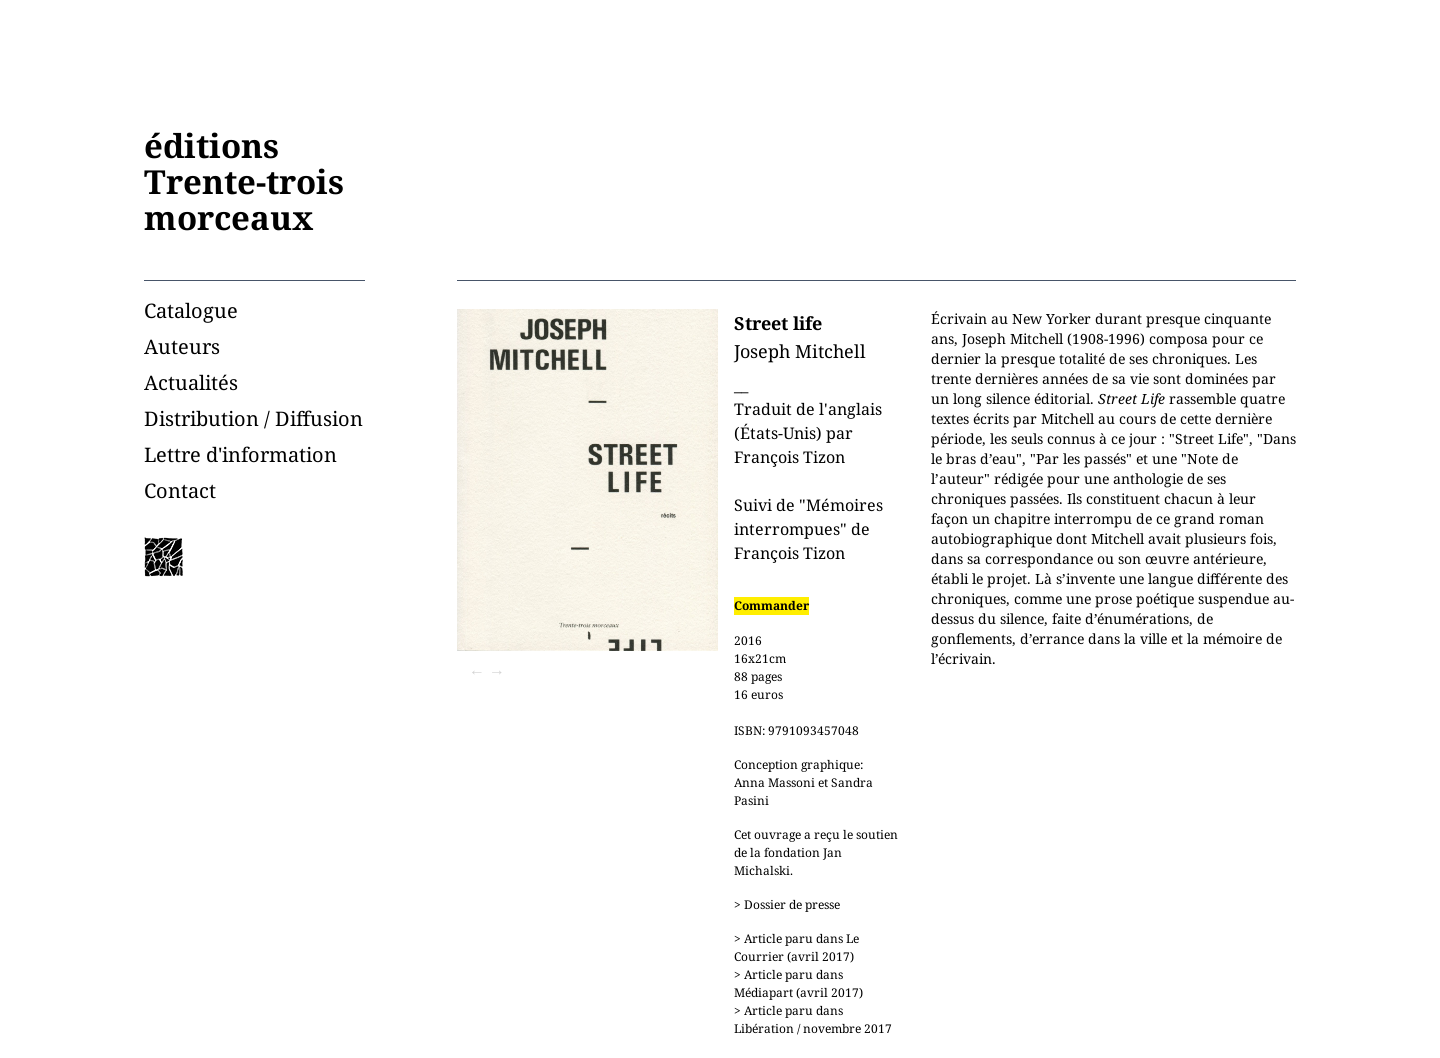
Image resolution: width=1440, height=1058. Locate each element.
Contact (180, 490)
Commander (771, 605)
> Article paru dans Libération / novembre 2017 (813, 1019)
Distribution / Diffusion (253, 418)
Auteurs (182, 346)
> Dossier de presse (787, 904)
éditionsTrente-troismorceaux (244, 181)
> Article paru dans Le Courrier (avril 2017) (796, 947)
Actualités (191, 382)
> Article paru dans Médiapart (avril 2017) (798, 983)
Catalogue (191, 310)
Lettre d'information (240, 454)
